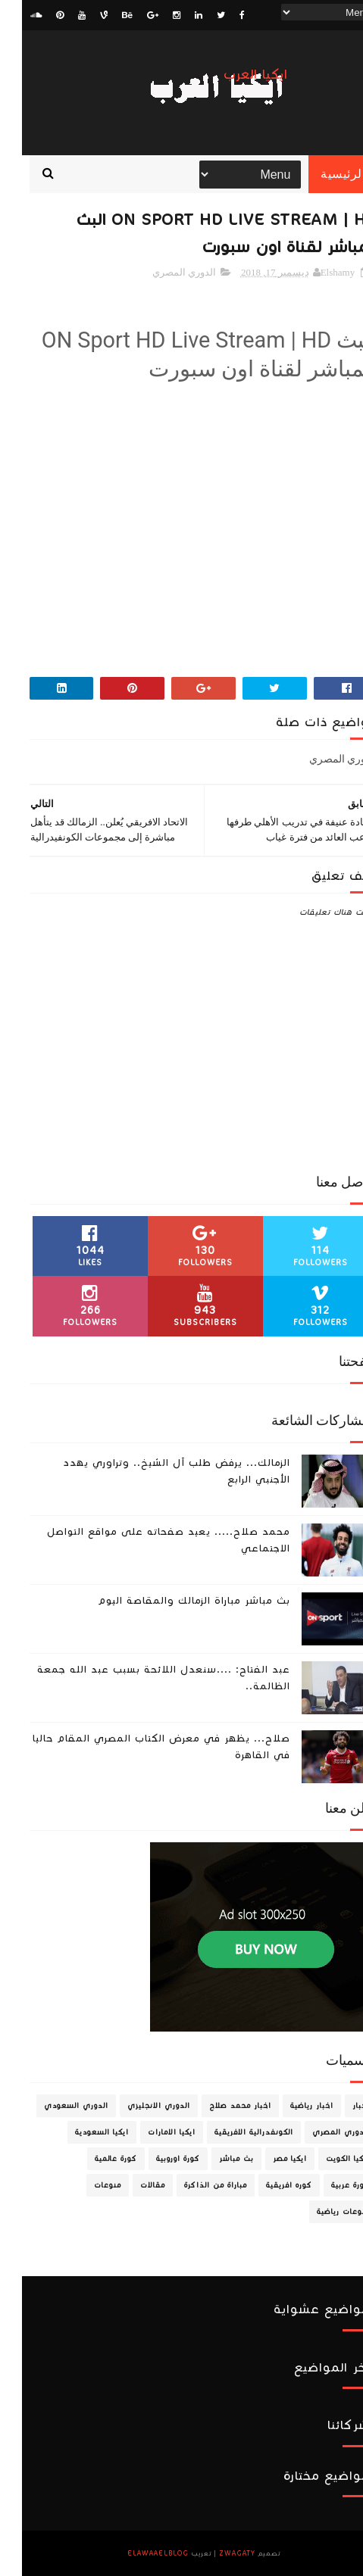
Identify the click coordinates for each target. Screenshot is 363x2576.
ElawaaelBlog (136, 2553)
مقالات (130, 2185)
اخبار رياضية (289, 2105)
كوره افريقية (267, 2185)
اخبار (339, 2105)
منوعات (85, 2185)
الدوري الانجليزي (136, 2105)
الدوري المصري (162, 272)
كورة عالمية (94, 2158)
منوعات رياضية (321, 2211)
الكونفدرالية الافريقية (231, 2132)
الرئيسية (321, 173)
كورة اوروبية (156, 2158)
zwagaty (215, 2553)
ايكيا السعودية (80, 2132)
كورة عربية (328, 2185)
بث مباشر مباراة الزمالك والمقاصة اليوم (172, 1601)
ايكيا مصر (268, 2158)
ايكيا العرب (234, 75)
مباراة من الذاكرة (193, 2185)
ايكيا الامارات (150, 2132)
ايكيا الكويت (326, 2158)
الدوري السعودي (54, 2105)
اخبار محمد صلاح (218, 2105)
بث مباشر (214, 2158)
